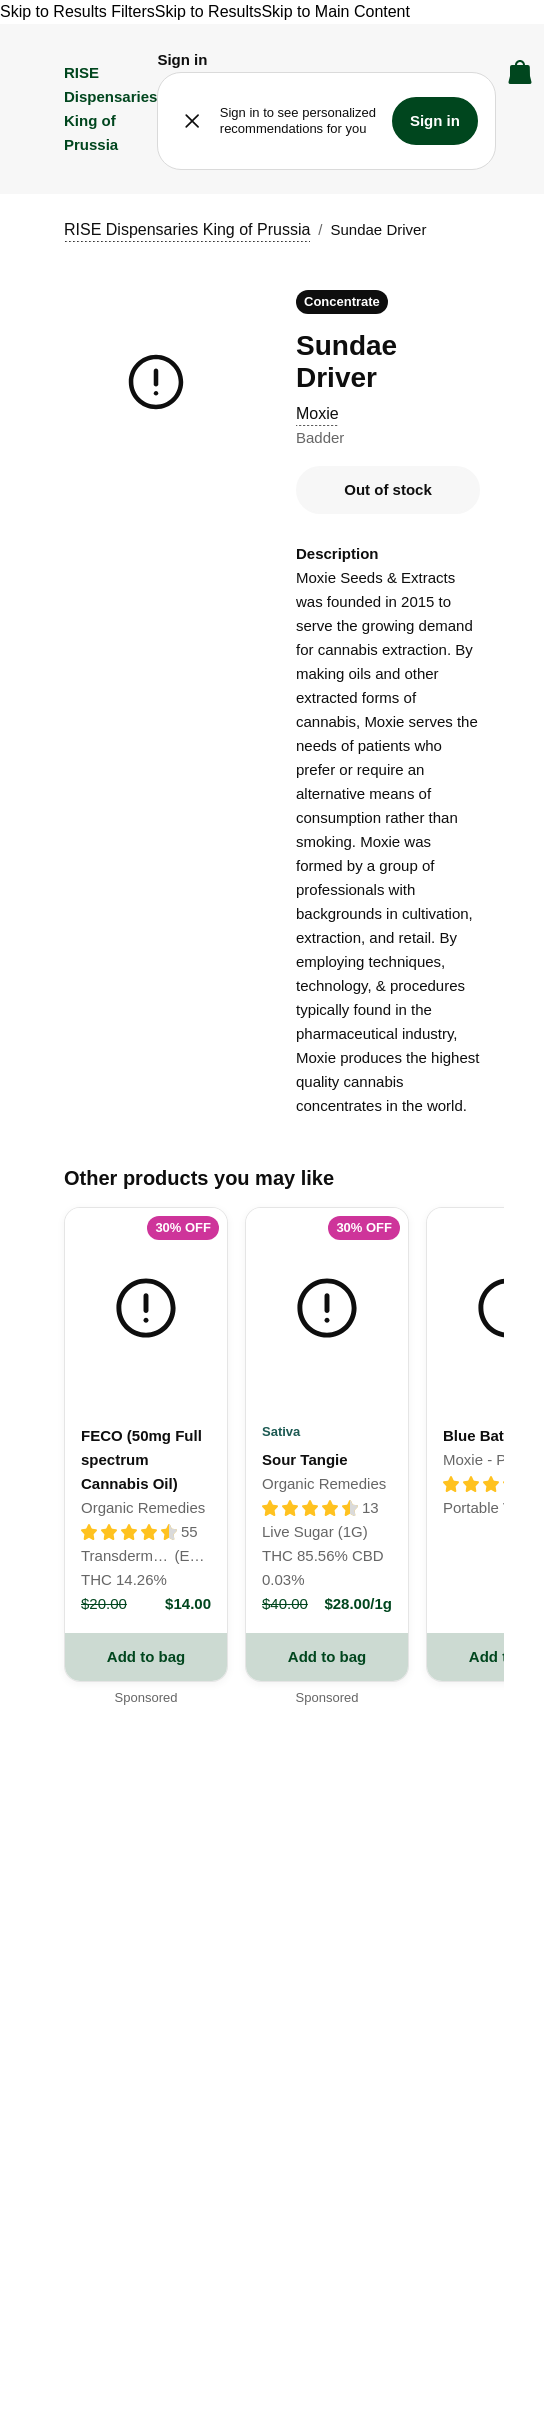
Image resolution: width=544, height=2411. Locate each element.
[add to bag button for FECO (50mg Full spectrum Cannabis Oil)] (146, 1657)
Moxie (317, 413)
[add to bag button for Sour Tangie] (327, 1657)
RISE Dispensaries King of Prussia (187, 229)
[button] (182, 60)
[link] (146, 1420)
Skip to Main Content (335, 11)
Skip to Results (208, 11)
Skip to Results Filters (77, 11)
